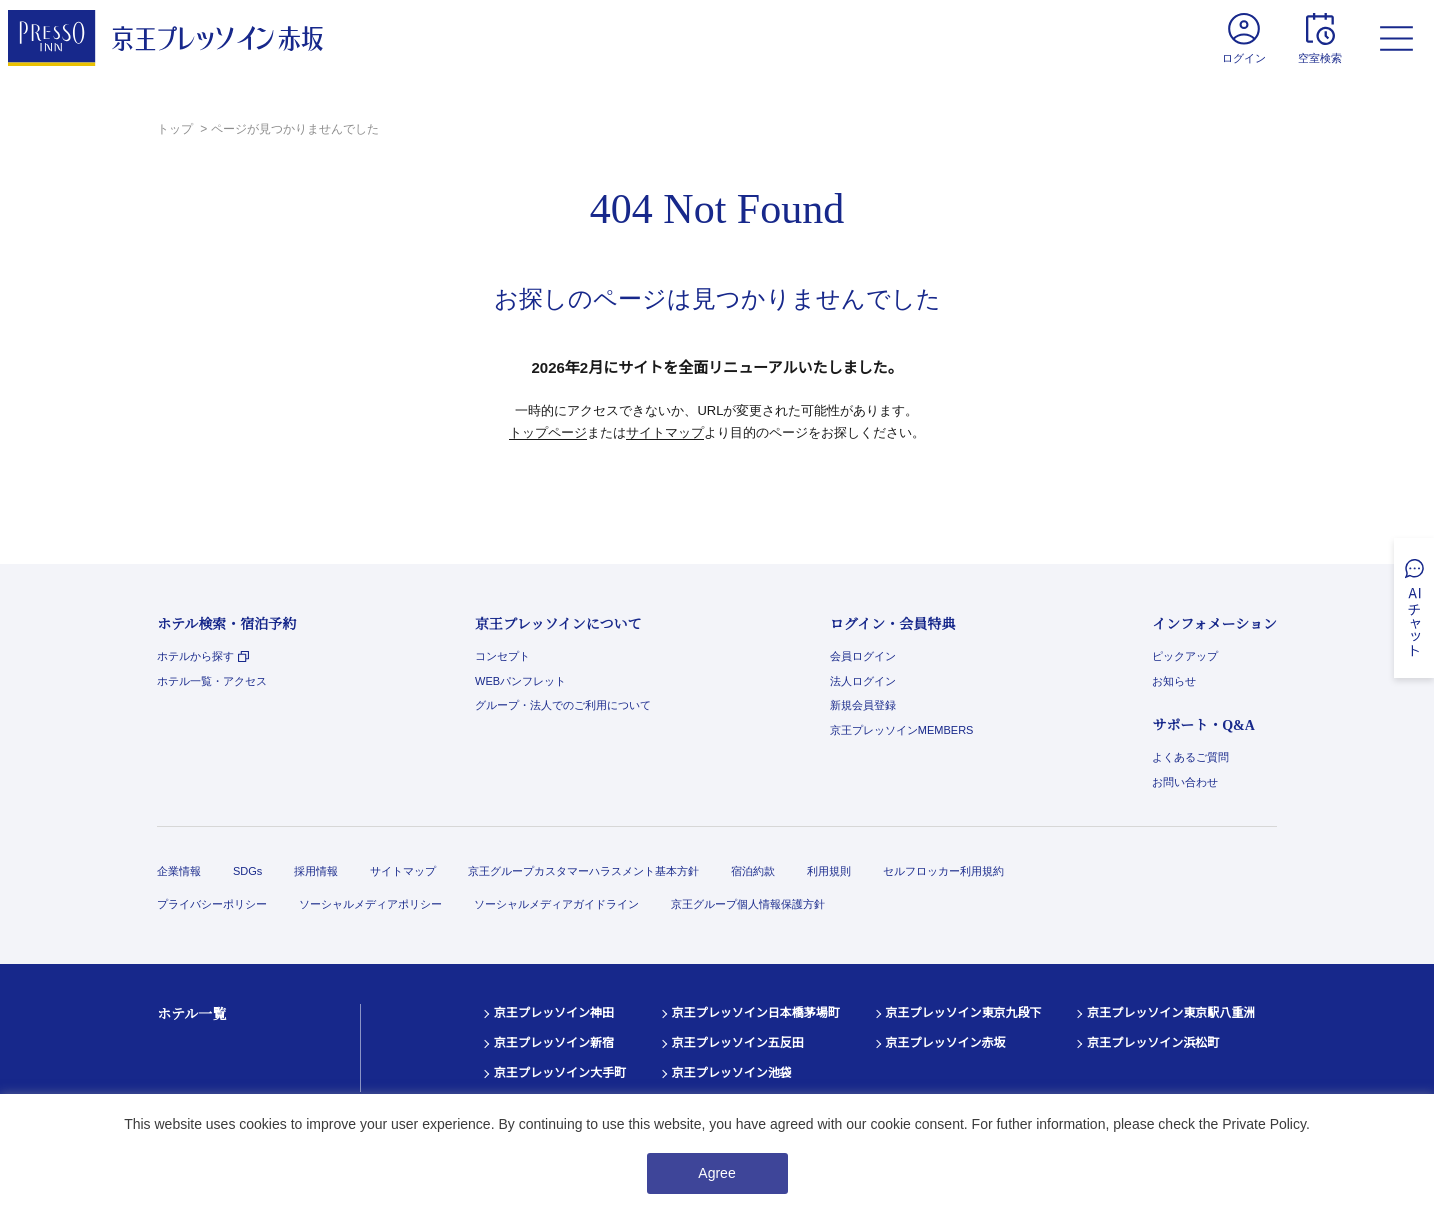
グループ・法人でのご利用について (563, 705)
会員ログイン (863, 656)
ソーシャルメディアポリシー (370, 904)
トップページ (548, 432)
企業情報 (179, 871)
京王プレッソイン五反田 (738, 1043)
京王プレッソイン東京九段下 (964, 1013)
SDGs (247, 871)
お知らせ (1174, 681)
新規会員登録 (863, 705)
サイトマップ (665, 432)
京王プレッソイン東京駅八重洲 (1171, 1013)
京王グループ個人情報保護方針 (748, 904)
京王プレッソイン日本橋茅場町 (756, 1013)
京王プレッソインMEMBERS (902, 730)
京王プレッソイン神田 (554, 1013)
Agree (716, 1173)
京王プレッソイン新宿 (554, 1043)
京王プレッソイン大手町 (560, 1073)
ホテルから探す (203, 656)
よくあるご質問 (1190, 757)
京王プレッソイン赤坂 (946, 1043)
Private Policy (1264, 1124)
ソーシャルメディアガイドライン (556, 904)
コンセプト (502, 656)
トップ (176, 129)
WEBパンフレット (520, 681)
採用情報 (316, 871)
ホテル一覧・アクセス (212, 681)
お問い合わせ (1185, 782)
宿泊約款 (753, 871)
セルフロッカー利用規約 (943, 871)
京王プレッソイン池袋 (732, 1073)
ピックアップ (1185, 656)
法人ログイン (863, 681)
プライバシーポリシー (212, 904)
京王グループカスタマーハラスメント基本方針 (583, 871)
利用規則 (829, 871)
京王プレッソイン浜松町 (1153, 1043)
